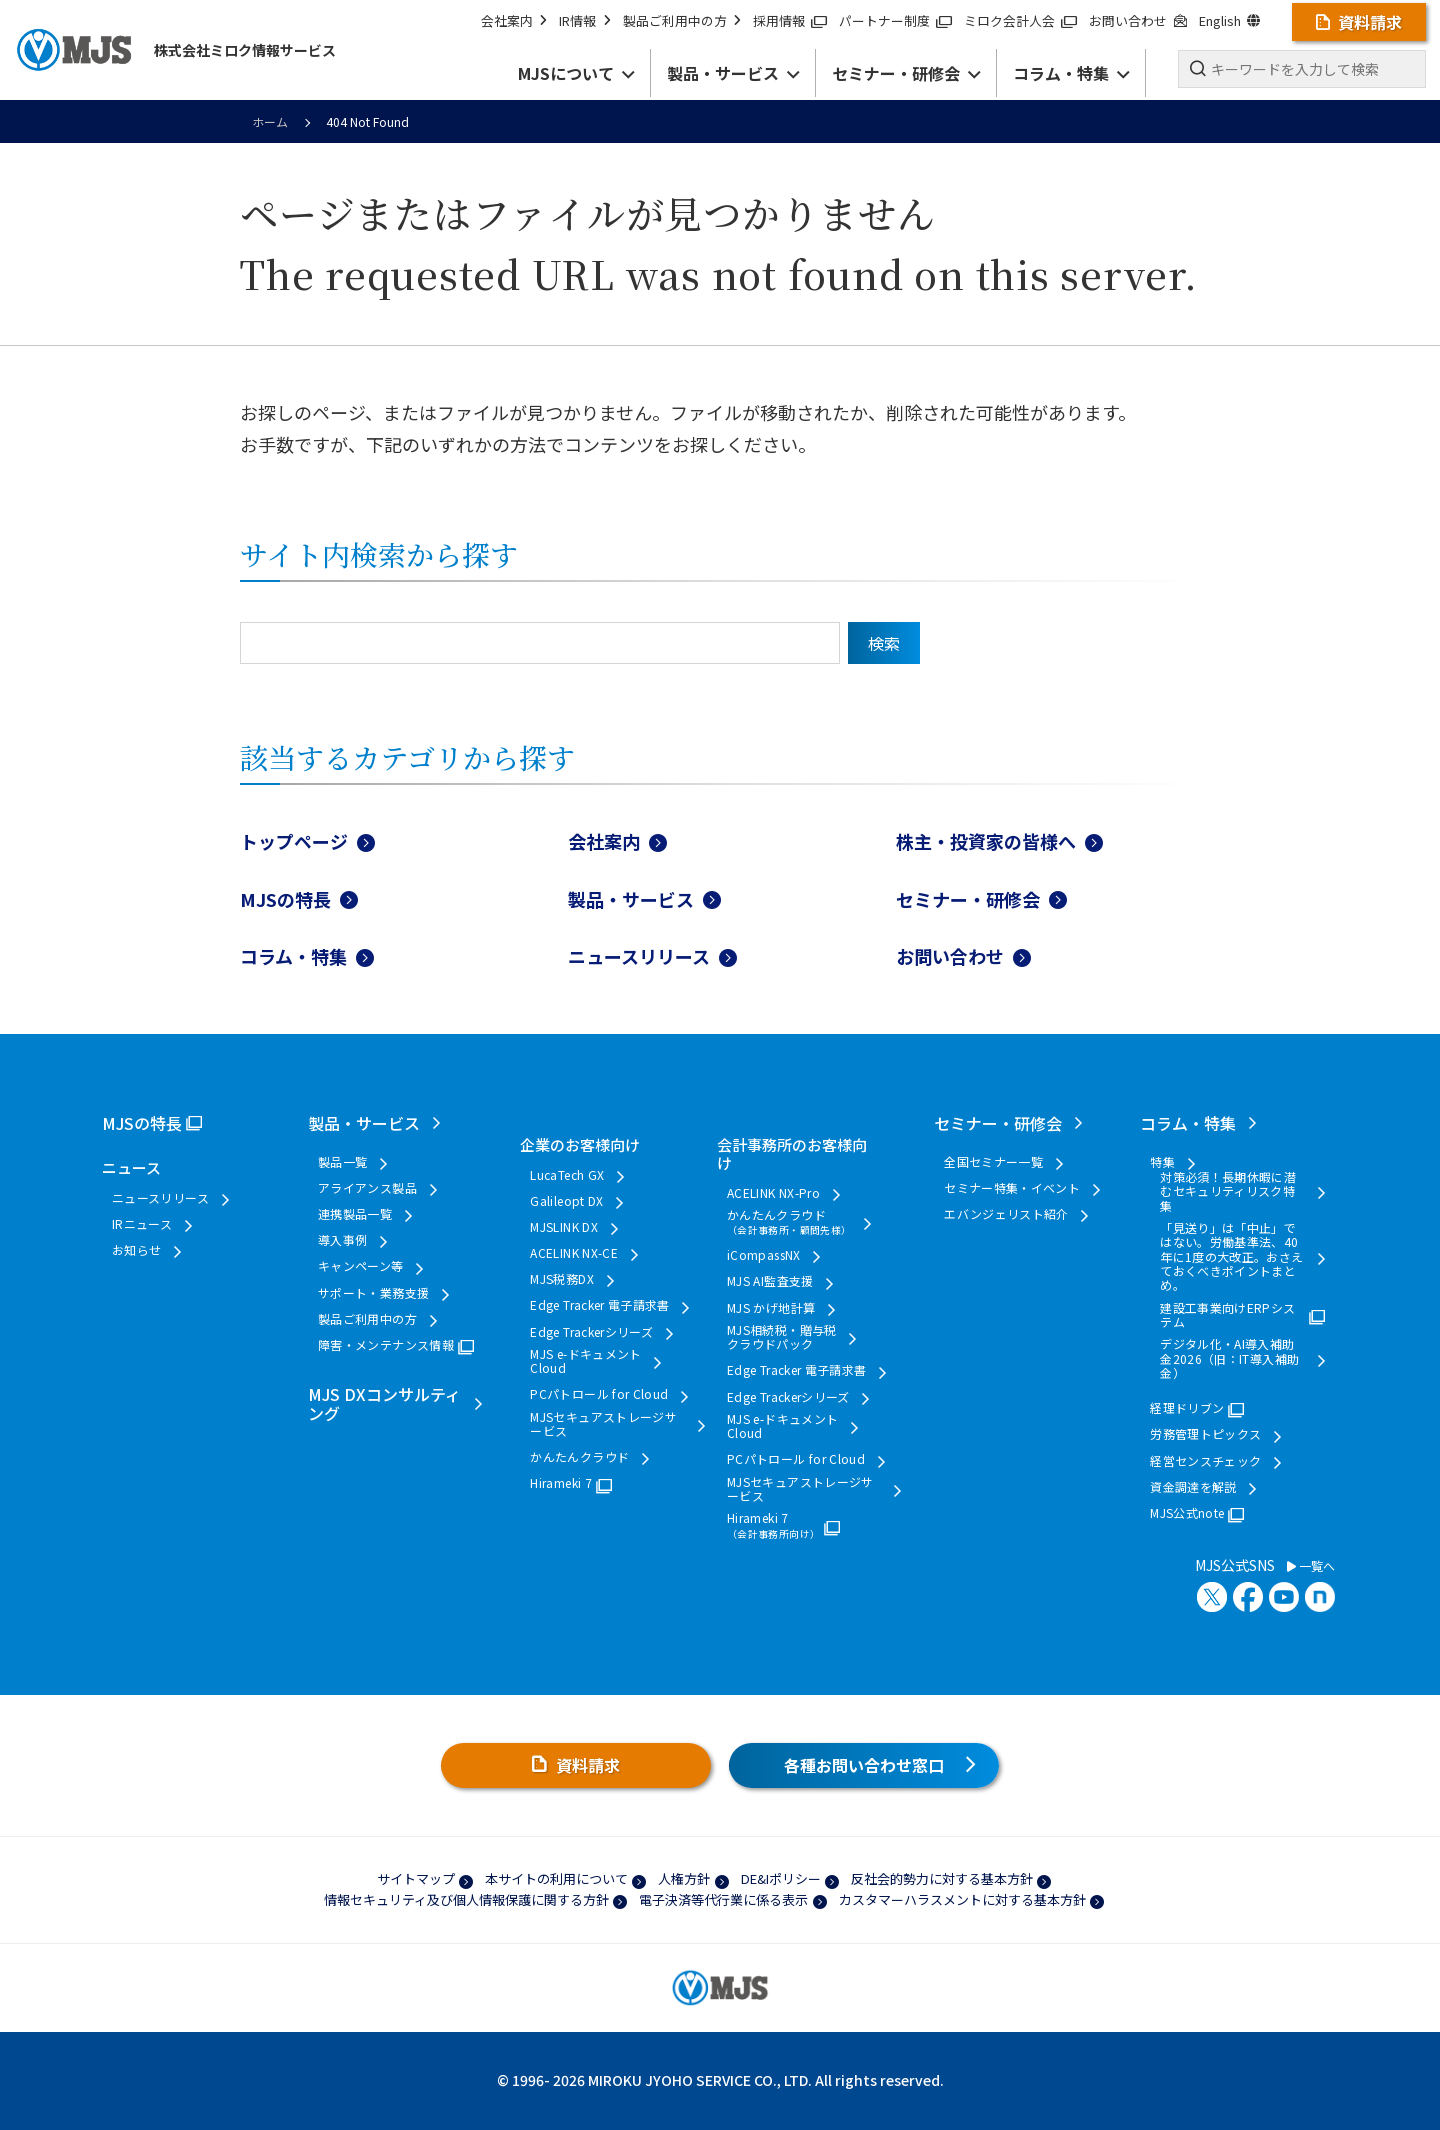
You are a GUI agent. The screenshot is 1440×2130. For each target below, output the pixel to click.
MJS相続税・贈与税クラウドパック (782, 1337)
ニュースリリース (639, 956)
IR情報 (584, 20)
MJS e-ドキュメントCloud (585, 1361)
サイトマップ (416, 1878)
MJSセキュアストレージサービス (603, 1424)
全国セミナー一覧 (993, 1162)
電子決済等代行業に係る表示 (723, 1899)
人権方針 (684, 1878)
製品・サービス (631, 899)
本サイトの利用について (556, 1878)
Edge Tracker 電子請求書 (599, 1305)
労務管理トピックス (1205, 1434)
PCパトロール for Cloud (599, 1394)
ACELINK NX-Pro (773, 1193)
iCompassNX (764, 1255)
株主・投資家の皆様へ (986, 841)
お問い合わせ (1137, 20)
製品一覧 (342, 1162)
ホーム (270, 121)
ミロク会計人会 (1020, 20)
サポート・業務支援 (373, 1293)
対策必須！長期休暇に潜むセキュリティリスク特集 (1228, 1191)
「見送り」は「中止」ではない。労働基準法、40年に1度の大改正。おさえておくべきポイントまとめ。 (1231, 1257)
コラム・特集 (293, 956)
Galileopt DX (566, 1201)
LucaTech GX (567, 1175)
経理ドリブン (1187, 1408)
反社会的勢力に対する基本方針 (942, 1878)
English (1229, 20)
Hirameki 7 (561, 1483)
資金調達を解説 (1193, 1487)
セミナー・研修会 (968, 899)
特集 (1162, 1162)
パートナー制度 (895, 20)
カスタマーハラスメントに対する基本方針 (962, 1899)
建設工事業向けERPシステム (1227, 1315)
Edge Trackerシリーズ (591, 1332)
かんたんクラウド (579, 1457)
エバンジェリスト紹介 (1006, 1214)
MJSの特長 (285, 899)
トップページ (294, 841)
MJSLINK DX (564, 1227)
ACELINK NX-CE (574, 1253)
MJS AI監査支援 (770, 1281)
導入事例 (342, 1240)
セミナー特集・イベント (1012, 1188)
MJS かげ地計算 (771, 1308)
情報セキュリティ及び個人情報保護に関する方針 (466, 1899)
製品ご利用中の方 (682, 20)
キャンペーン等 (361, 1266)
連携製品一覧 (355, 1214)
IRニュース (142, 1224)
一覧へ (1311, 1566)
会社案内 (514, 20)
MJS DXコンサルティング (384, 1403)
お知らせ (136, 1250)
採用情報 (790, 20)
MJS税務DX (562, 1279)
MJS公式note (1187, 1513)
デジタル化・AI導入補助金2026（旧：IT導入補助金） (1229, 1358)
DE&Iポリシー (781, 1878)
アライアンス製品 (367, 1188)
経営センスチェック (1205, 1461)
